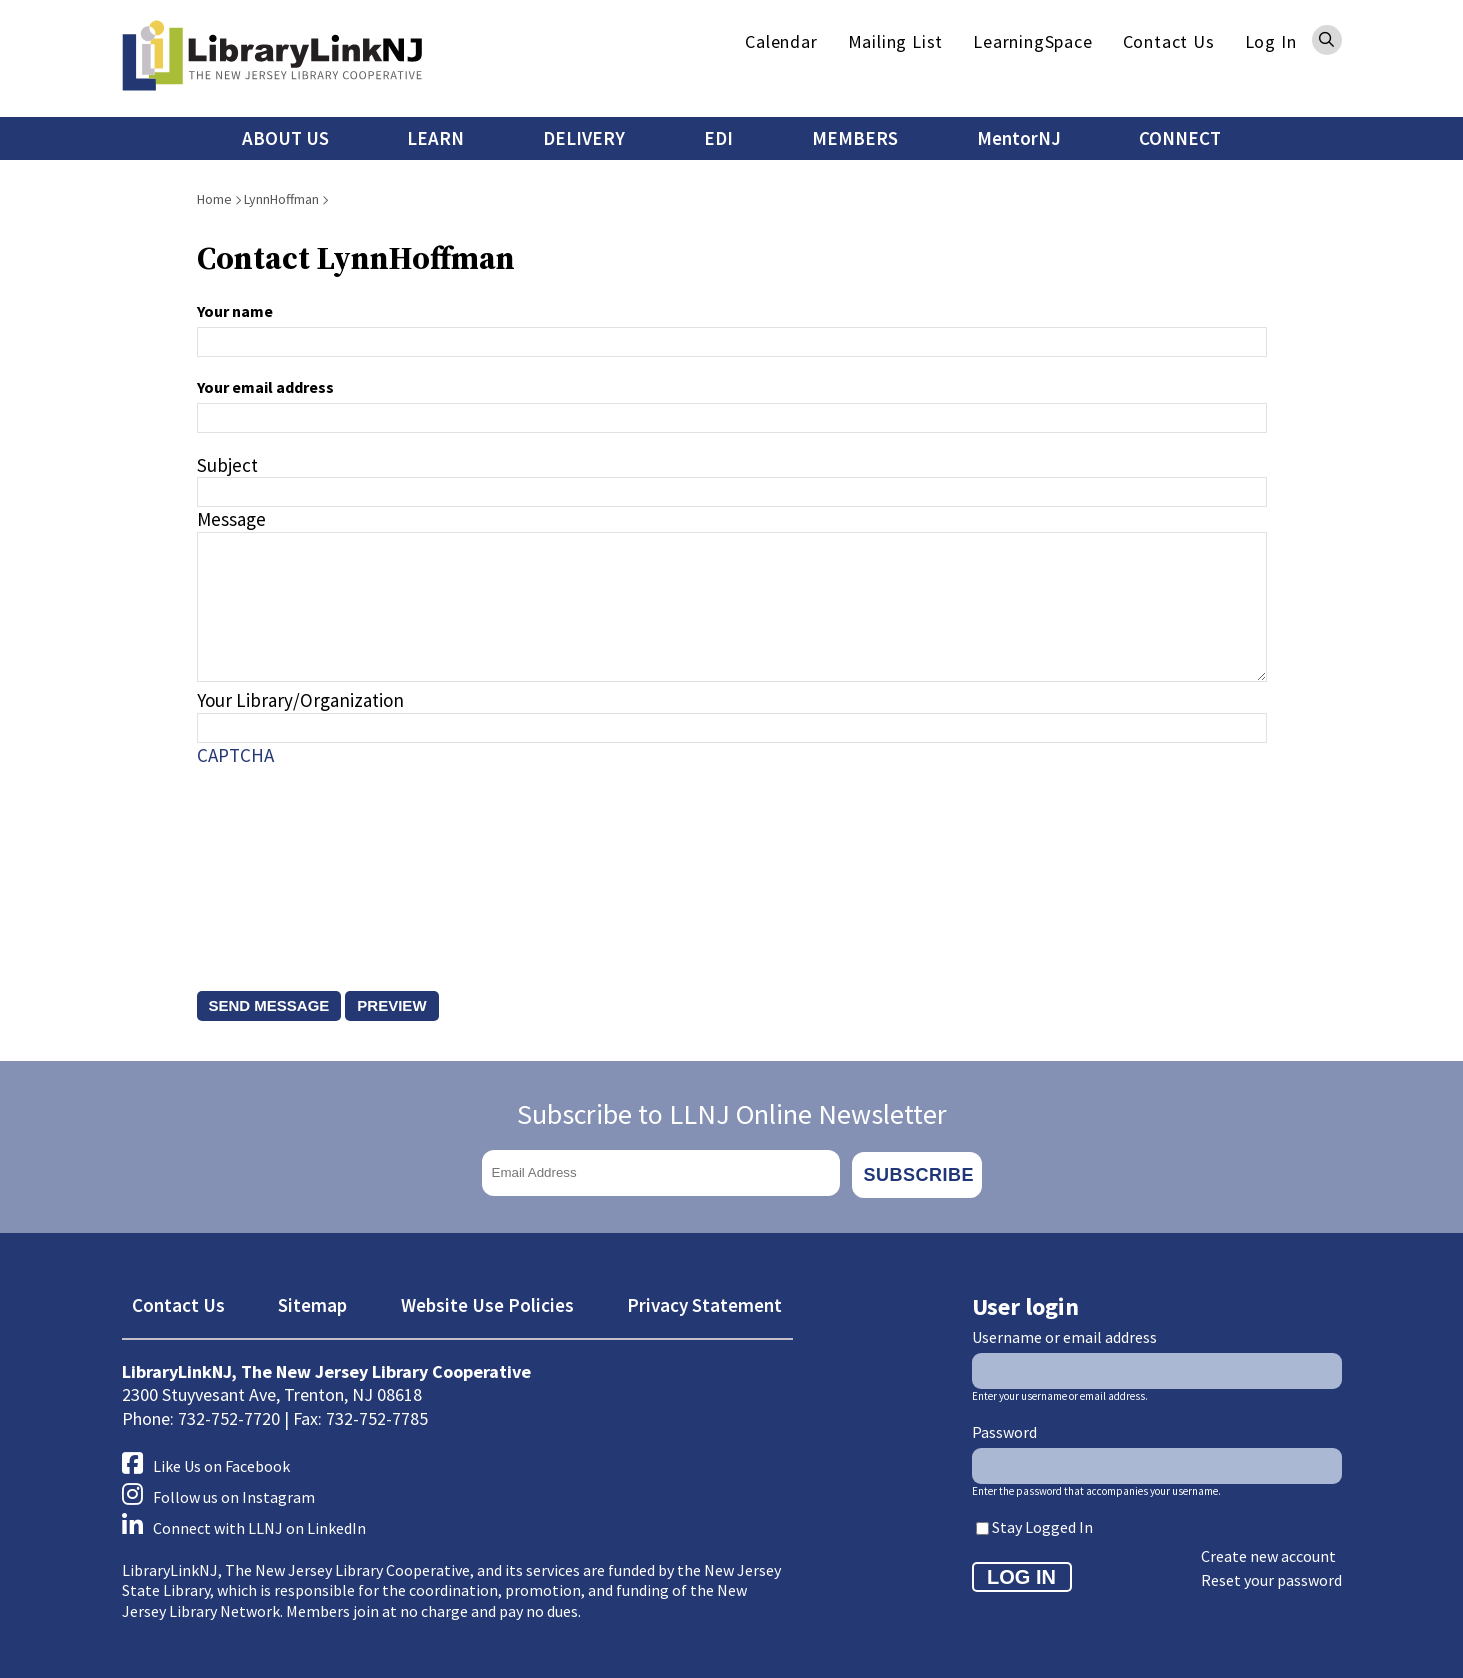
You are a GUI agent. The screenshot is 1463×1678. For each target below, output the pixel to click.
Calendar (781, 41)
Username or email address (1064, 1332)
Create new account (1268, 1551)
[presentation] (279, 859)
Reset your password (1271, 1576)
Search (1327, 40)
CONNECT (1180, 138)
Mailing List (896, 41)
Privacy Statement (704, 1301)
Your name (235, 311)
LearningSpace (1032, 41)
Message (231, 519)
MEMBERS (855, 138)
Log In (1271, 41)
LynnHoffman (281, 199)
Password (1004, 1427)
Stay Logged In (1042, 1523)
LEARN (435, 138)
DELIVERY (584, 138)
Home (214, 199)
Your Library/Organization (300, 700)
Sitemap (312, 1301)
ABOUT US (285, 138)
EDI (718, 138)
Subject (227, 465)
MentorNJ (1019, 138)
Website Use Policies (487, 1301)
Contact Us (1169, 41)
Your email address (265, 387)
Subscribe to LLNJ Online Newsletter (732, 1114)
